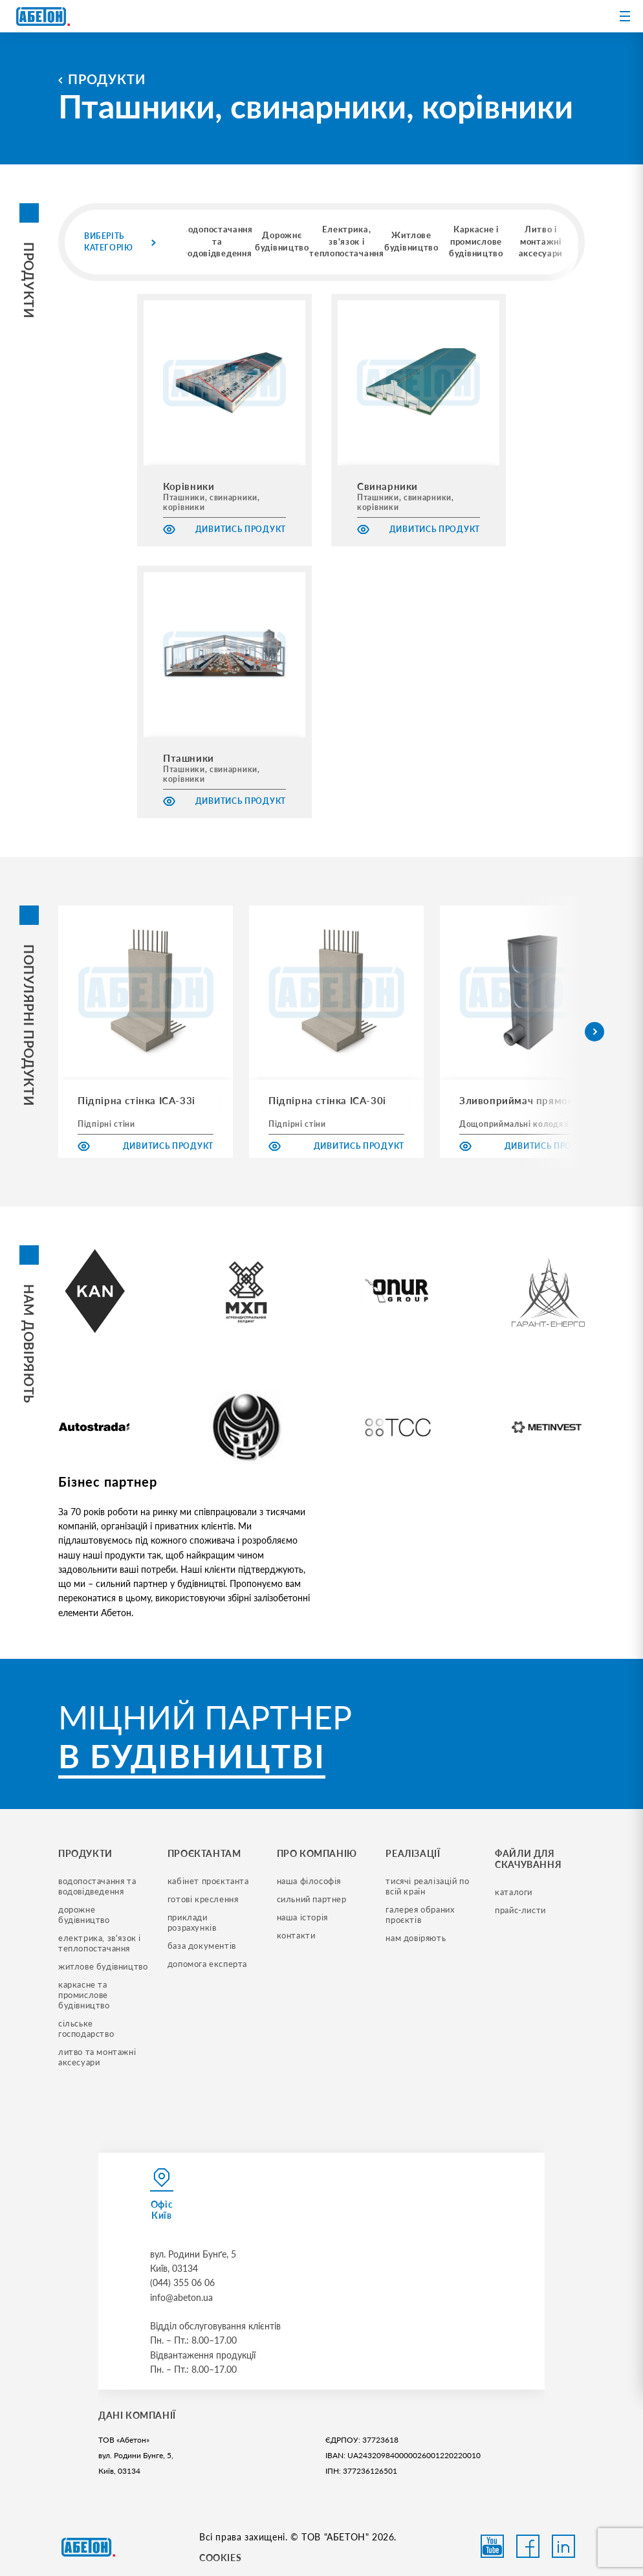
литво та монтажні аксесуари (98, 2057)
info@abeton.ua (181, 2297)
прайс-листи (520, 1910)
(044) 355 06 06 (182, 2282)
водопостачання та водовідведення (98, 1886)
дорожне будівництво (84, 1914)
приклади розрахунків (192, 1922)
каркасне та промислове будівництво (84, 1994)
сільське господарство (86, 2028)
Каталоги (513, 1892)
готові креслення (203, 1899)
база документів (202, 1945)
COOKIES (220, 2557)
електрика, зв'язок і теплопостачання (101, 1943)
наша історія (302, 1917)
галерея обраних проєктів (421, 1914)
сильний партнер (312, 1899)
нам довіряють (416, 1938)
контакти (296, 1935)
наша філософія (309, 1881)
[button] (594, 1032)
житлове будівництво (102, 1966)
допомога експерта (207, 1964)
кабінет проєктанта (208, 1881)
